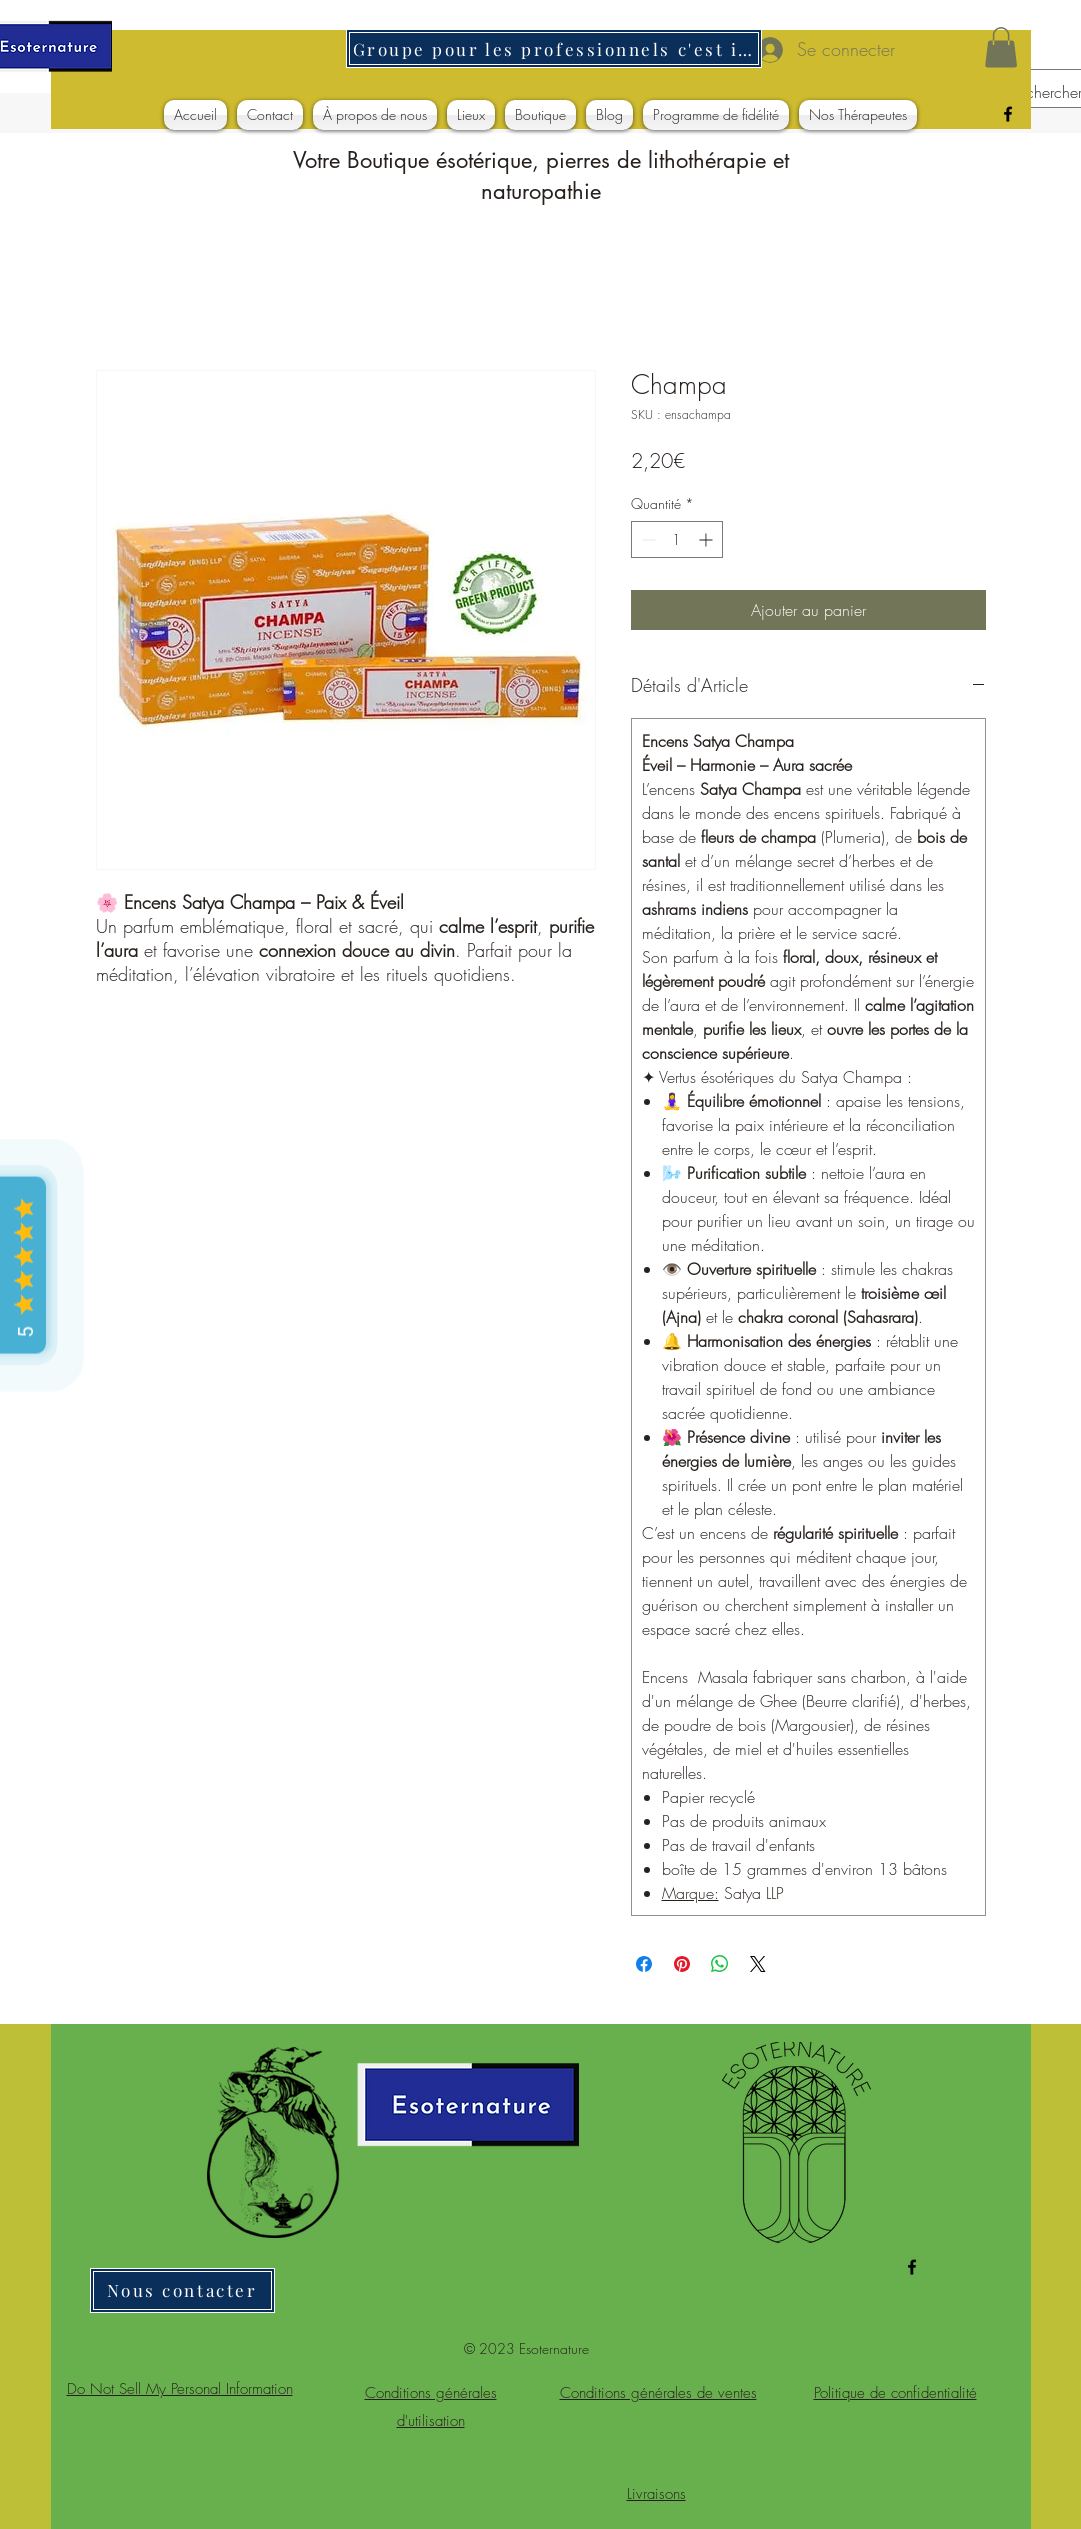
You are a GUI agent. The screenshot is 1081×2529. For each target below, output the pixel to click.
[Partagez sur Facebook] (644, 1964)
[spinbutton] (677, 539)
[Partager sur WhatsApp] (720, 1964)
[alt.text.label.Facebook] (1008, 114)
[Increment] (707, 539)
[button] (1001, 47)
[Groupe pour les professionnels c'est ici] (554, 48)
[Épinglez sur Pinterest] (682, 1964)
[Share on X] (758, 1964)
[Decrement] (646, 539)
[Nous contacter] (182, 2290)
